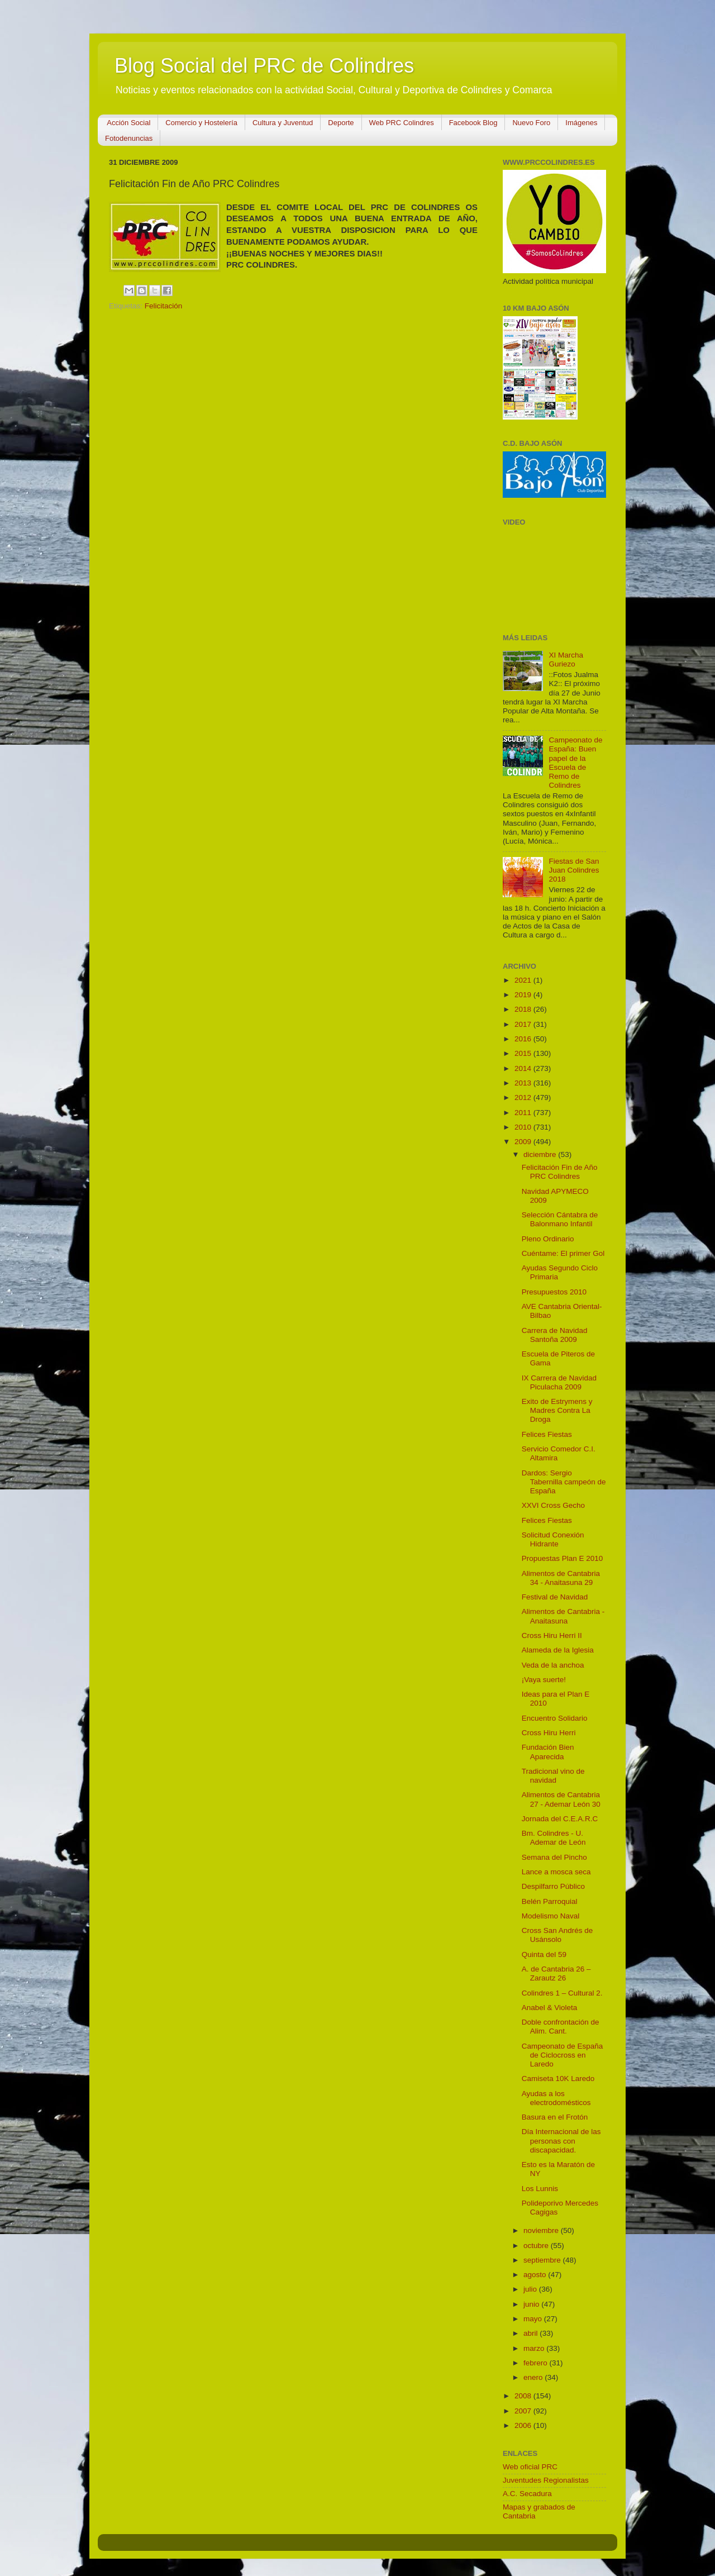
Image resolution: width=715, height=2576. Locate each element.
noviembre (542, 2230)
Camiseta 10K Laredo (558, 2078)
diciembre (540, 1154)
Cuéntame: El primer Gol (563, 1253)
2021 (523, 980)
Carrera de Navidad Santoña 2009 (555, 1335)
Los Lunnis (540, 2188)
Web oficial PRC (530, 2467)
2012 (523, 1097)
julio (531, 2289)
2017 (523, 1024)
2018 (523, 1009)
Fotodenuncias (128, 138)
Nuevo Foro (531, 122)
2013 (523, 1083)
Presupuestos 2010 (554, 1292)
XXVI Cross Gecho (553, 1505)
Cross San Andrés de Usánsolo (557, 1935)
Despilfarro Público (553, 1886)
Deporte (341, 122)
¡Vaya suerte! (544, 1679)
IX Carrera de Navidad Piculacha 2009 (559, 1382)
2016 (523, 1039)
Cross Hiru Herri (549, 1733)
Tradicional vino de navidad (553, 1775)
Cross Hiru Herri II (552, 1635)
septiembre (543, 2260)
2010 (523, 1127)
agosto (535, 2274)
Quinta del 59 (544, 1954)
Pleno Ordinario (548, 1239)
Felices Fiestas (547, 1434)
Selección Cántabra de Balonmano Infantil (560, 1219)
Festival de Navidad (555, 1597)
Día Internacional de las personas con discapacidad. (561, 2140)
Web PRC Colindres (401, 122)
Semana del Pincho (554, 1857)
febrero (536, 2363)
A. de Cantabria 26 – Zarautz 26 (556, 1973)
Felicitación (164, 306)
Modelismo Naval (551, 1916)
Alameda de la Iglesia (558, 1650)
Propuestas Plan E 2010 (562, 1558)
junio (532, 2304)
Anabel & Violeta (550, 2007)
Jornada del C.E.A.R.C (560, 1819)
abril (531, 2333)
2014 (523, 1068)
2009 (523, 1141)
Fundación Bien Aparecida (548, 1751)
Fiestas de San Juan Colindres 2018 (574, 870)
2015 (523, 1053)
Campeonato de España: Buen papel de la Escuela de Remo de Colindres (575, 762)
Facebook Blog (473, 122)
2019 (523, 995)
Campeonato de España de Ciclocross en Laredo (562, 2055)
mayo (533, 2319)
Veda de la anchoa (553, 1665)
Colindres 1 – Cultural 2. (562, 1993)
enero (534, 2377)
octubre (537, 2245)
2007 (523, 2411)
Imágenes (581, 122)
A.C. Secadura (527, 2493)
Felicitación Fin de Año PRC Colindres (560, 1171)
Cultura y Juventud (282, 122)
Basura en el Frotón (555, 2117)
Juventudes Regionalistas (546, 2480)
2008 (523, 2396)
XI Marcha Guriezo (566, 659)
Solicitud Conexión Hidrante (553, 1539)
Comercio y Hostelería (201, 122)
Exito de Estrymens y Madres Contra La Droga (557, 1410)
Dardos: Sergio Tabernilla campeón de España (564, 1482)
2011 (523, 1112)
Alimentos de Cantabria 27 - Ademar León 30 (561, 1799)
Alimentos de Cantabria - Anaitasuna (563, 1616)
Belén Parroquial (550, 1901)
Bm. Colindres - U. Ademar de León (554, 1837)
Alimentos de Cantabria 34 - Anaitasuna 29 (561, 1578)
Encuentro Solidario (555, 1718)
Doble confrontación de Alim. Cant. (560, 2026)
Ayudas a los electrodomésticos (556, 2098)
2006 (523, 2425)
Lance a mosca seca (556, 1872)
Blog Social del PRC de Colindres (264, 65)
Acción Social (128, 122)
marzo (534, 2348)
